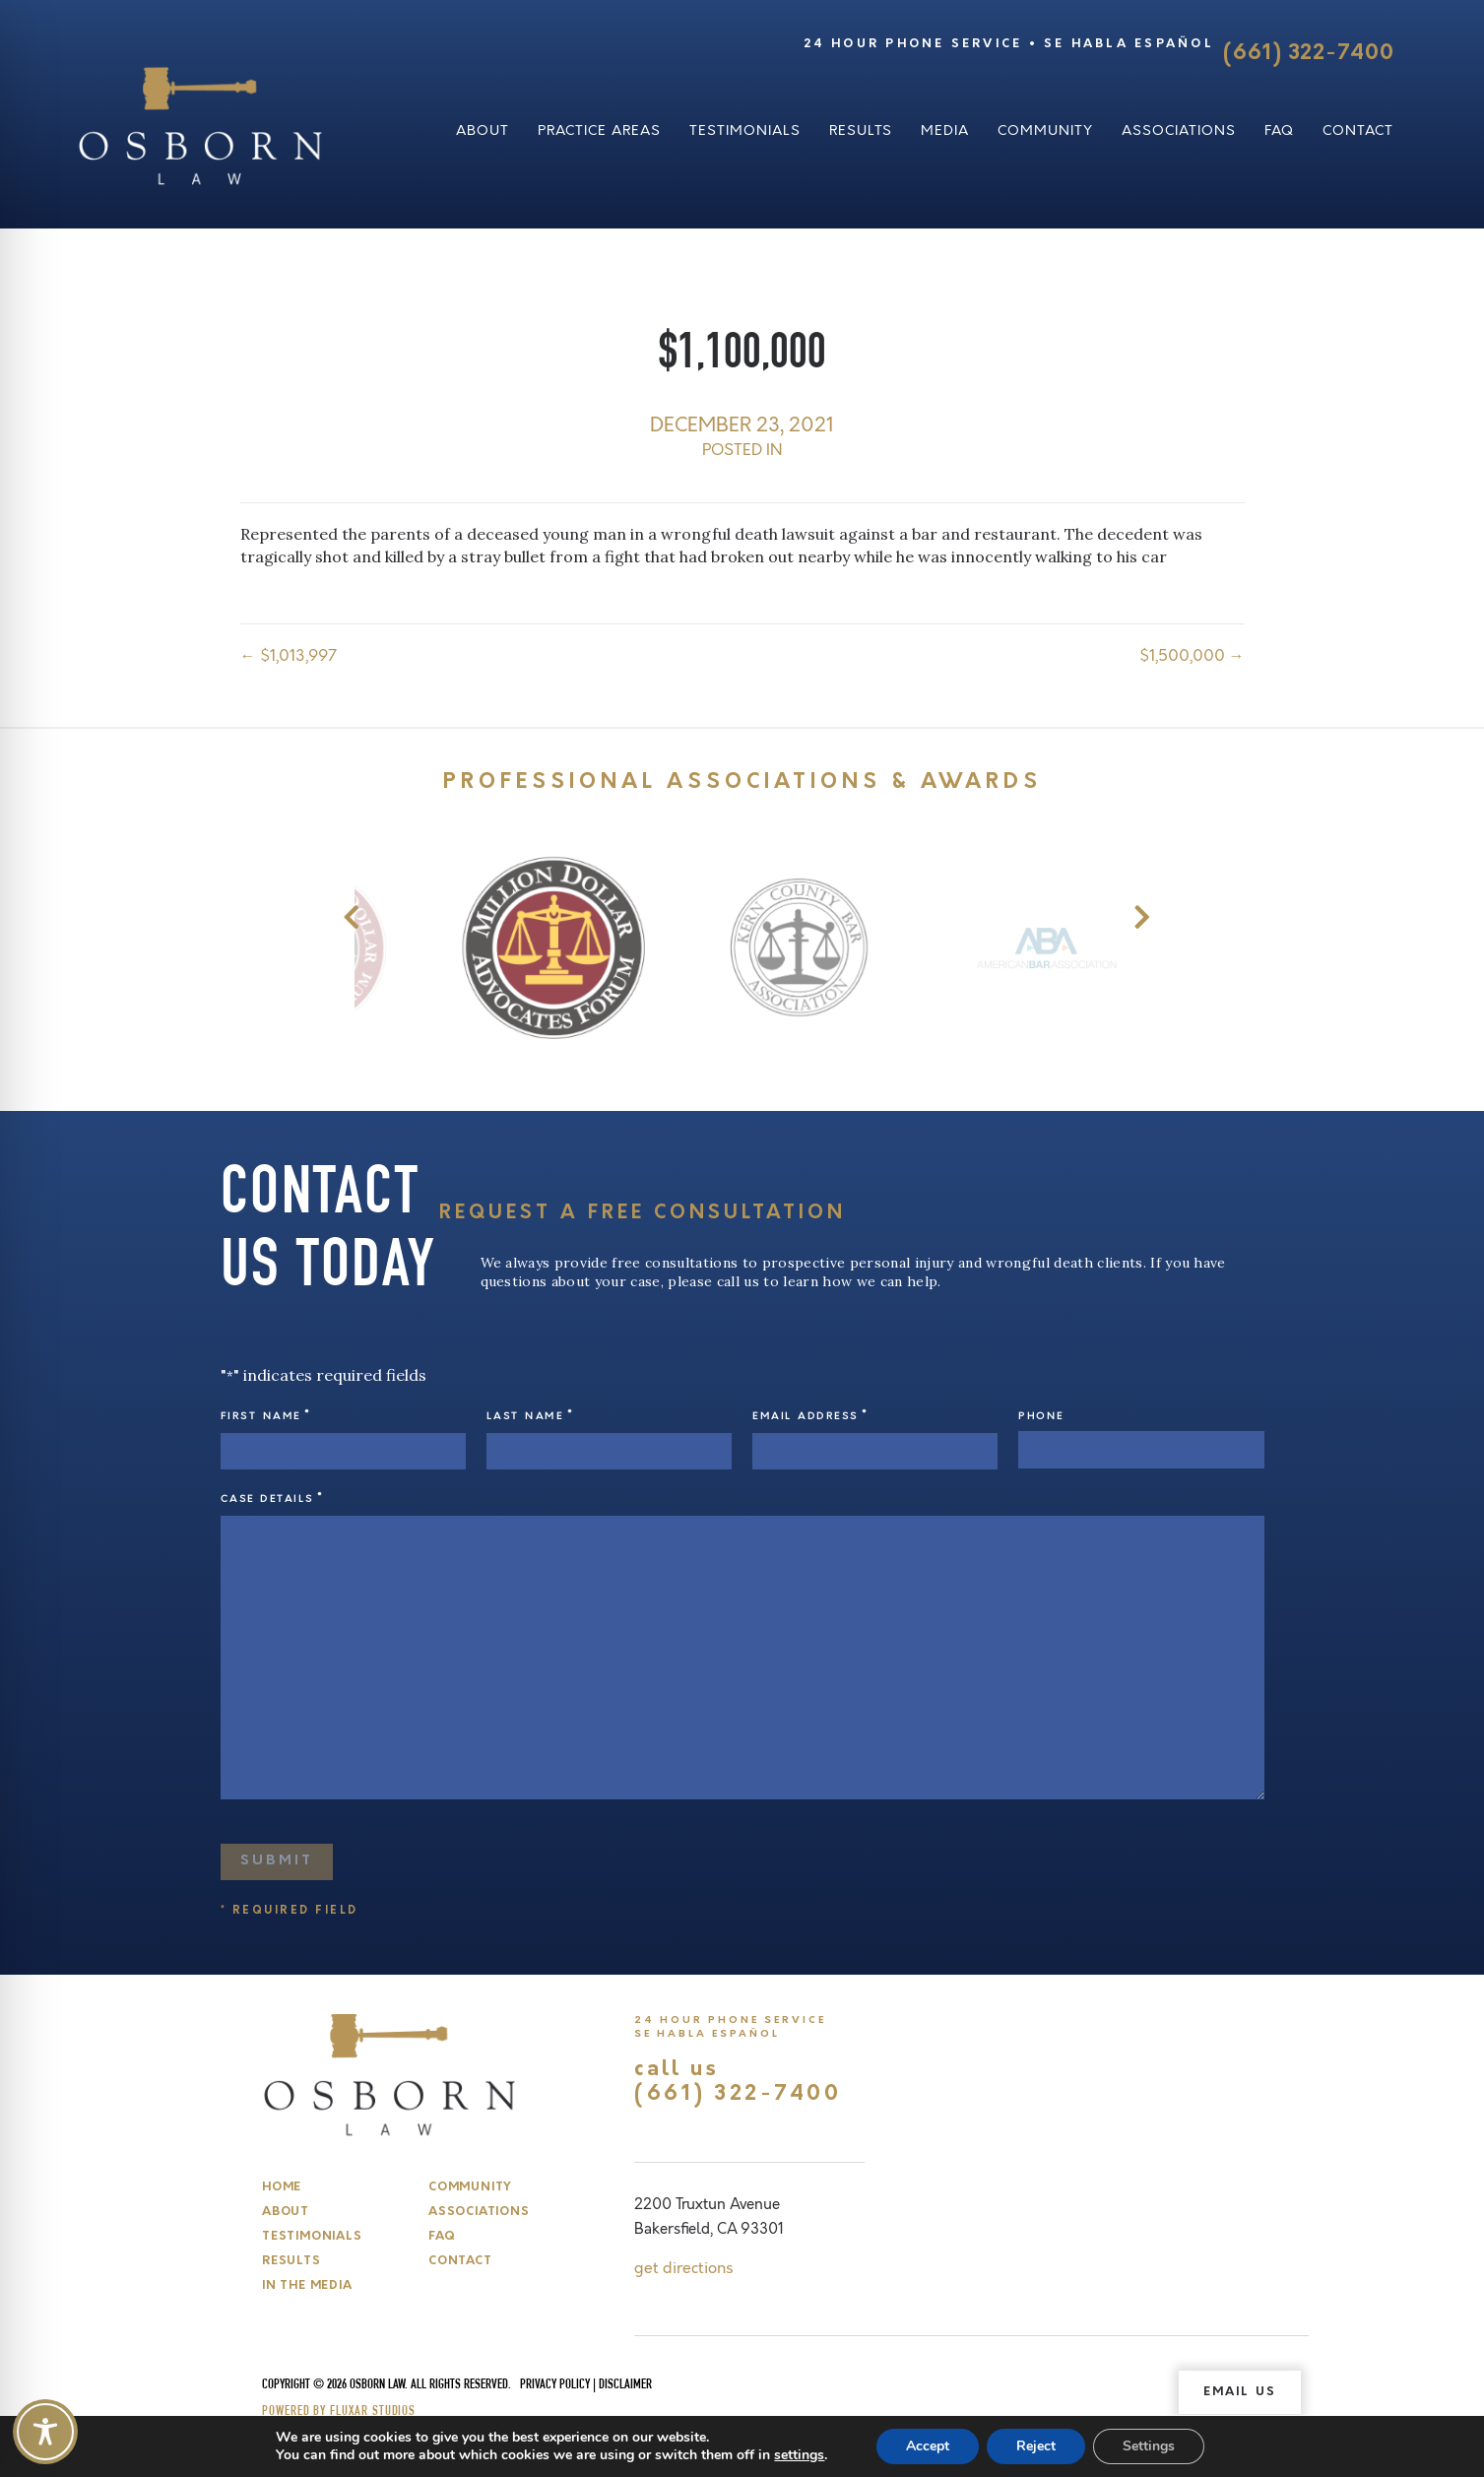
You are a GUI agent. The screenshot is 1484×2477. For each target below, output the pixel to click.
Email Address (810, 1415)
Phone (1041, 1416)
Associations (1179, 130)
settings (799, 2455)
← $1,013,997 (288, 656)
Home (281, 2187)
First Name (266, 1415)
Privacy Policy (555, 2385)
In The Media (307, 2286)
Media (945, 130)
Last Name (529, 1415)
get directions (684, 2268)
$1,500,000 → (1192, 656)
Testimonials (745, 130)
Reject (1036, 2446)
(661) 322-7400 (1308, 53)
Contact (1358, 130)
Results (860, 130)
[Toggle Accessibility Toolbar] (45, 2431)
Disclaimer (625, 2385)
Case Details (272, 1498)
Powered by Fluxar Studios (339, 2412)
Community (1045, 130)
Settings (1149, 2446)
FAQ (1279, 130)
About (482, 130)
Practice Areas (599, 130)
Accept (927, 2446)
